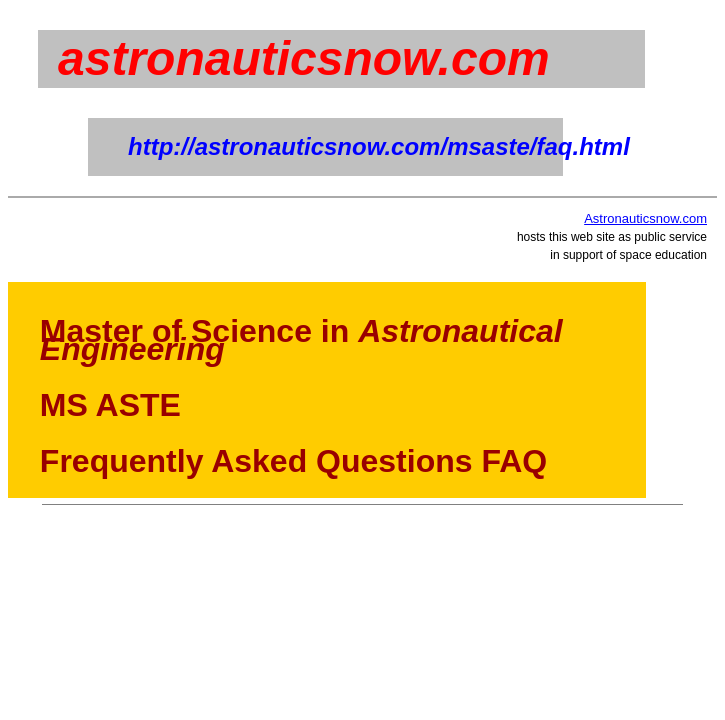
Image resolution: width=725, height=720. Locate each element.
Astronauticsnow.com (645, 218)
